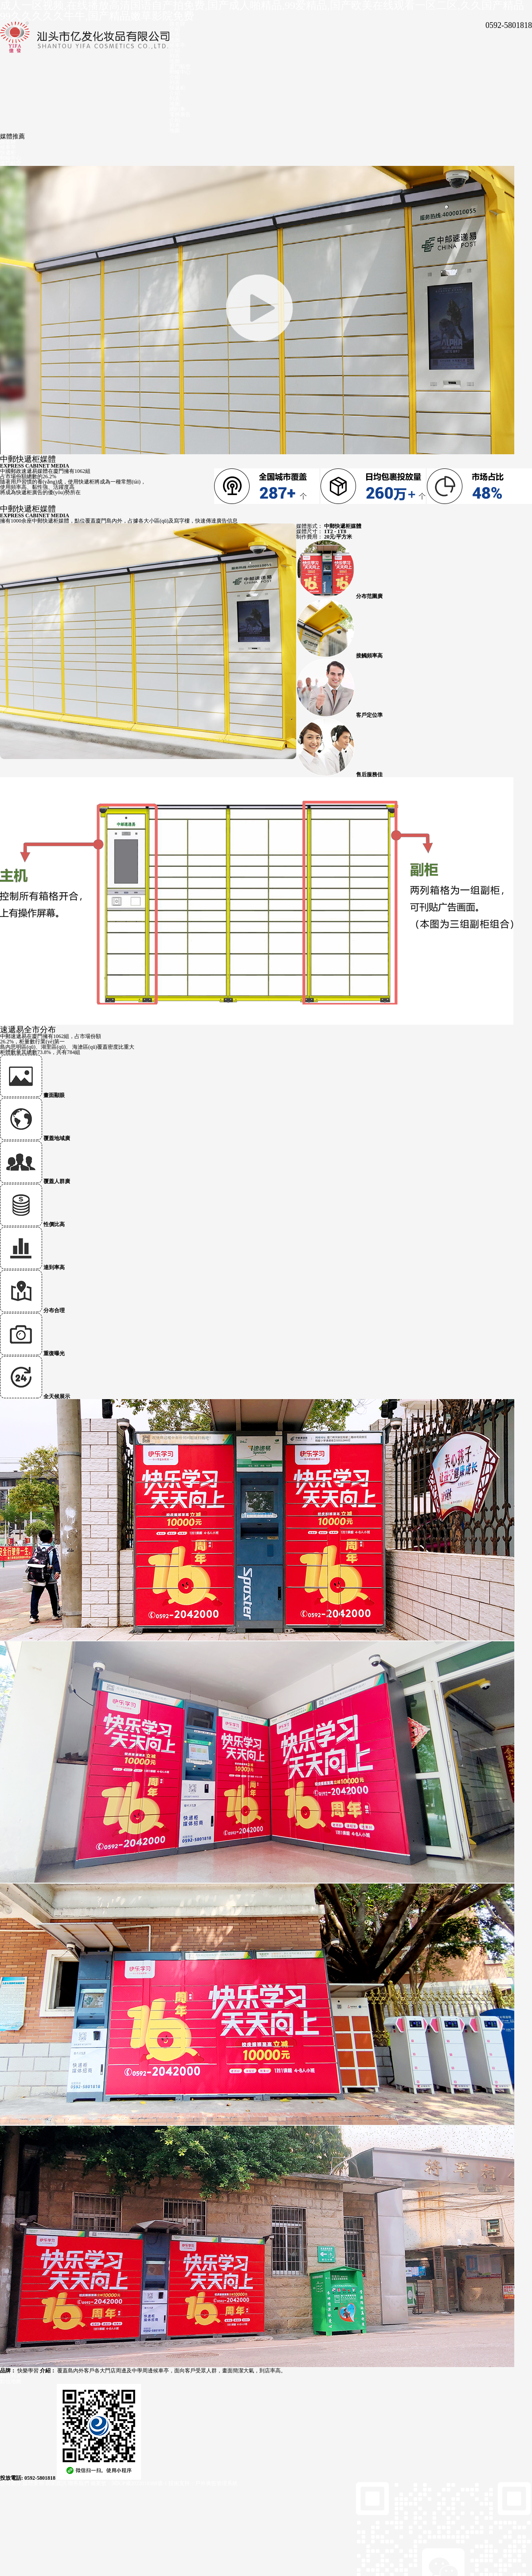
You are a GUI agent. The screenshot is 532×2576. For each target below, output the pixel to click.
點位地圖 (10, 2381)
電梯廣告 (180, 114)
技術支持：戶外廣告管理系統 (203, 2483)
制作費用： (309, 537)
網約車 (177, 109)
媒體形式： (309, 526)
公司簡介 (10, 2483)
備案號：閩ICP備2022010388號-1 (128, 2483)
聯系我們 (78, 2483)
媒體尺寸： (309, 531)
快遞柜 (177, 88)
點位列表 (10, 2376)
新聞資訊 (55, 2483)
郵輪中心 (180, 72)
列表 (174, 34)
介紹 (174, 29)
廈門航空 (180, 66)
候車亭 (177, 45)
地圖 (174, 40)
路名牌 (177, 24)
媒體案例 (33, 2483)
